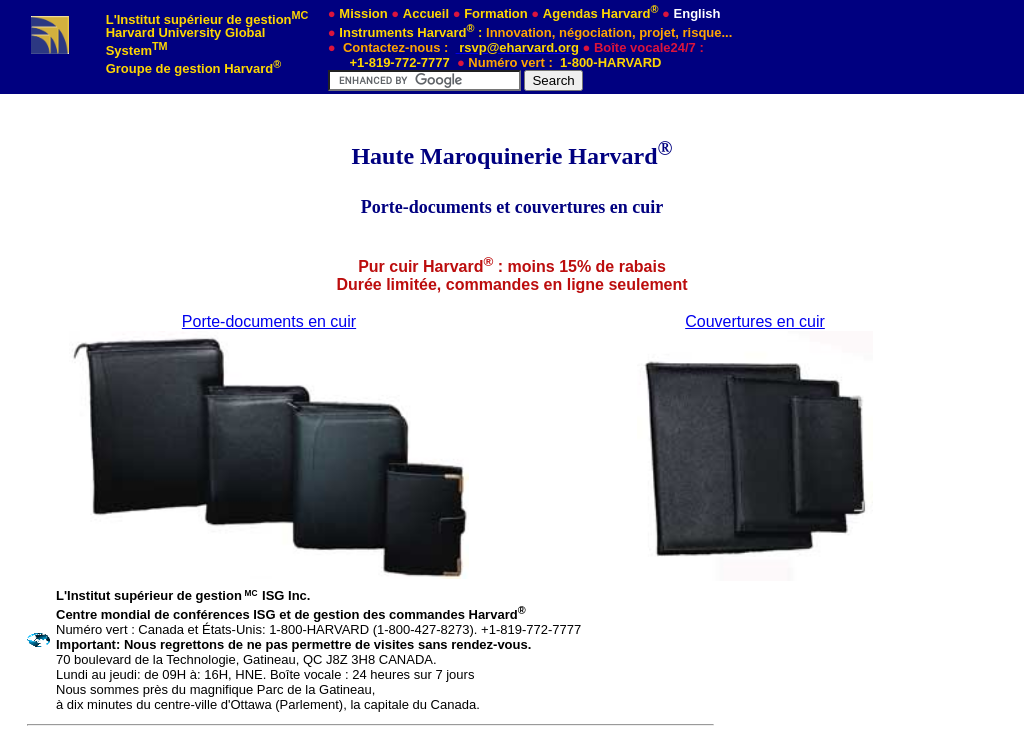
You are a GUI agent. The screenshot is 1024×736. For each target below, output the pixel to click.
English (697, 13)
